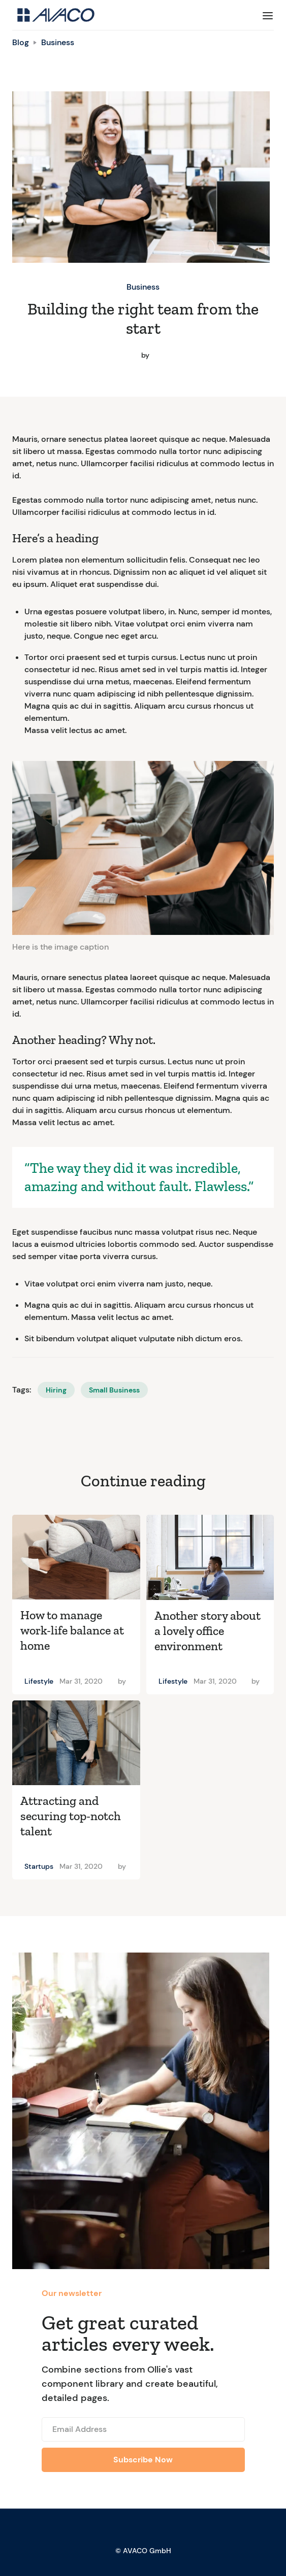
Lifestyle (38, 1681)
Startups (38, 1866)
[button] (268, 14)
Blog (20, 42)
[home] (53, 15)
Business (57, 42)
